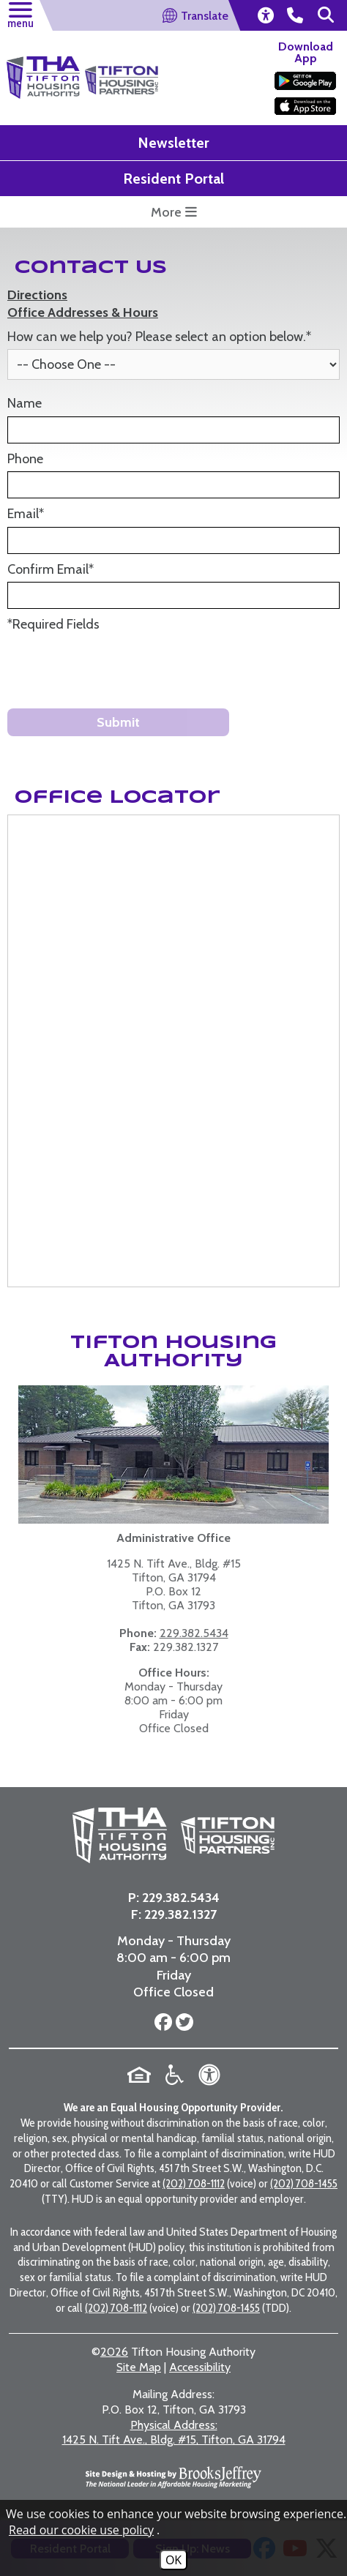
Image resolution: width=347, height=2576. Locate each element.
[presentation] (118, 668)
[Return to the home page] (43, 77)
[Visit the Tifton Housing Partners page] (222, 1835)
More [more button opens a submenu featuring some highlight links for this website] (174, 212)
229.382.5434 (194, 1633)
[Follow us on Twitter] (182, 2023)
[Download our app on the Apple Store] (305, 106)
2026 (114, 2352)
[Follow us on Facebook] (163, 2023)
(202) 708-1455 (303, 2183)
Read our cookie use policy (81, 2530)
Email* (25, 514)
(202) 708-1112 (194, 2183)
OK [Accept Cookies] (173, 2560)
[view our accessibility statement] (265, 15)
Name (24, 403)
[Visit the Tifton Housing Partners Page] (121, 70)
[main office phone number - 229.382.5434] (295, 15)
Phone (25, 459)
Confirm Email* (50, 569)
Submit (118, 722)
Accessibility (200, 2367)
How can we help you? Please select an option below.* (159, 337)
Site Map (138, 2367)
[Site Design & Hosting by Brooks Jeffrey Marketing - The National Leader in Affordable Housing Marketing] (173, 2477)
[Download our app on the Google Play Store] (305, 81)
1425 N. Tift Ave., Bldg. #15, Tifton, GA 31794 (174, 2432)
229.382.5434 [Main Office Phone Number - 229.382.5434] (181, 1898)
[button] (20, 13)
